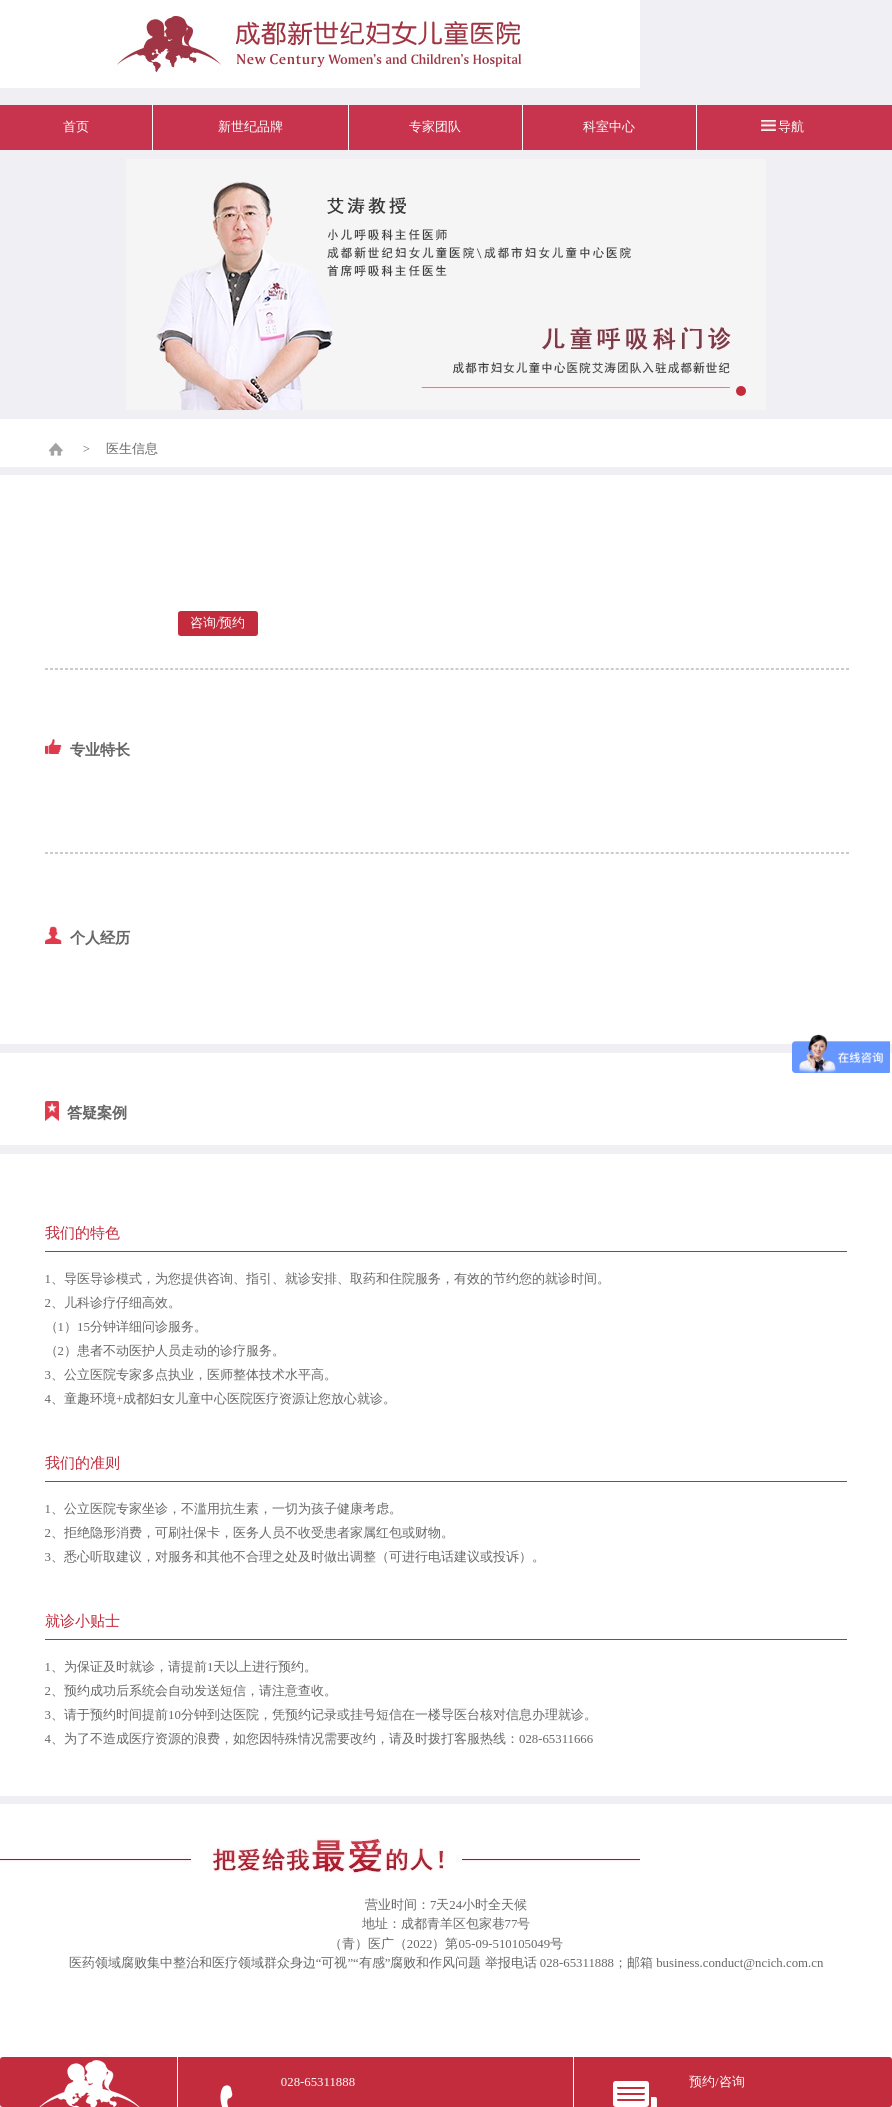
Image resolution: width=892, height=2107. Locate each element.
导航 (791, 127)
